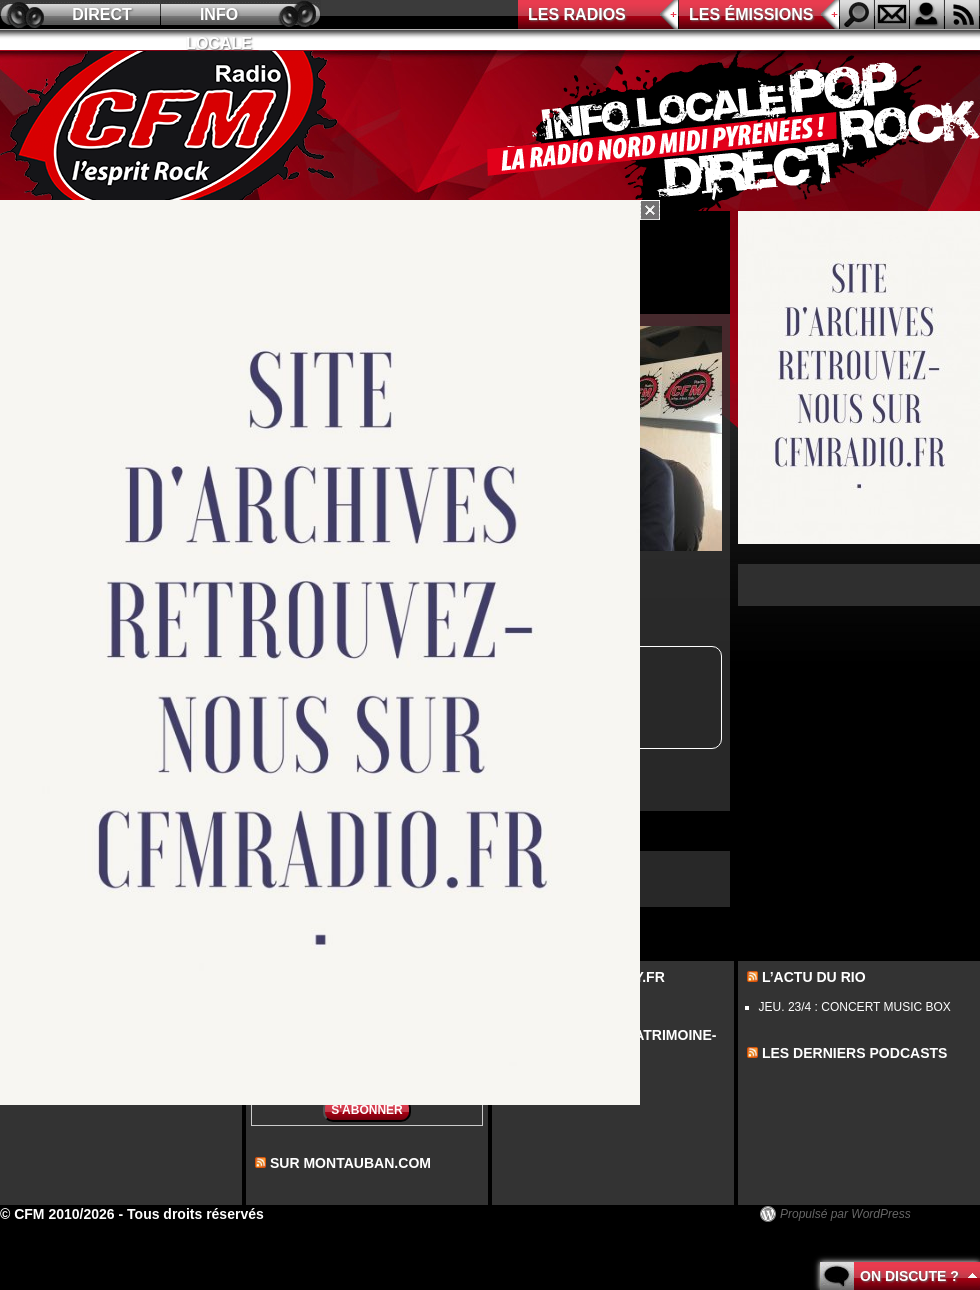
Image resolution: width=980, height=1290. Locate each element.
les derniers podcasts (855, 1053)
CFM (173, 131)
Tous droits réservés (195, 1214)
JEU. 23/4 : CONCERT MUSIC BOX (855, 1007)
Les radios (577, 14)
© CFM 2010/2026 (57, 1214)
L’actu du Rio (814, 977)
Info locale (219, 17)
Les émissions (751, 14)
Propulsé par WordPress (845, 1214)
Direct (102, 14)
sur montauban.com (350, 1163)
